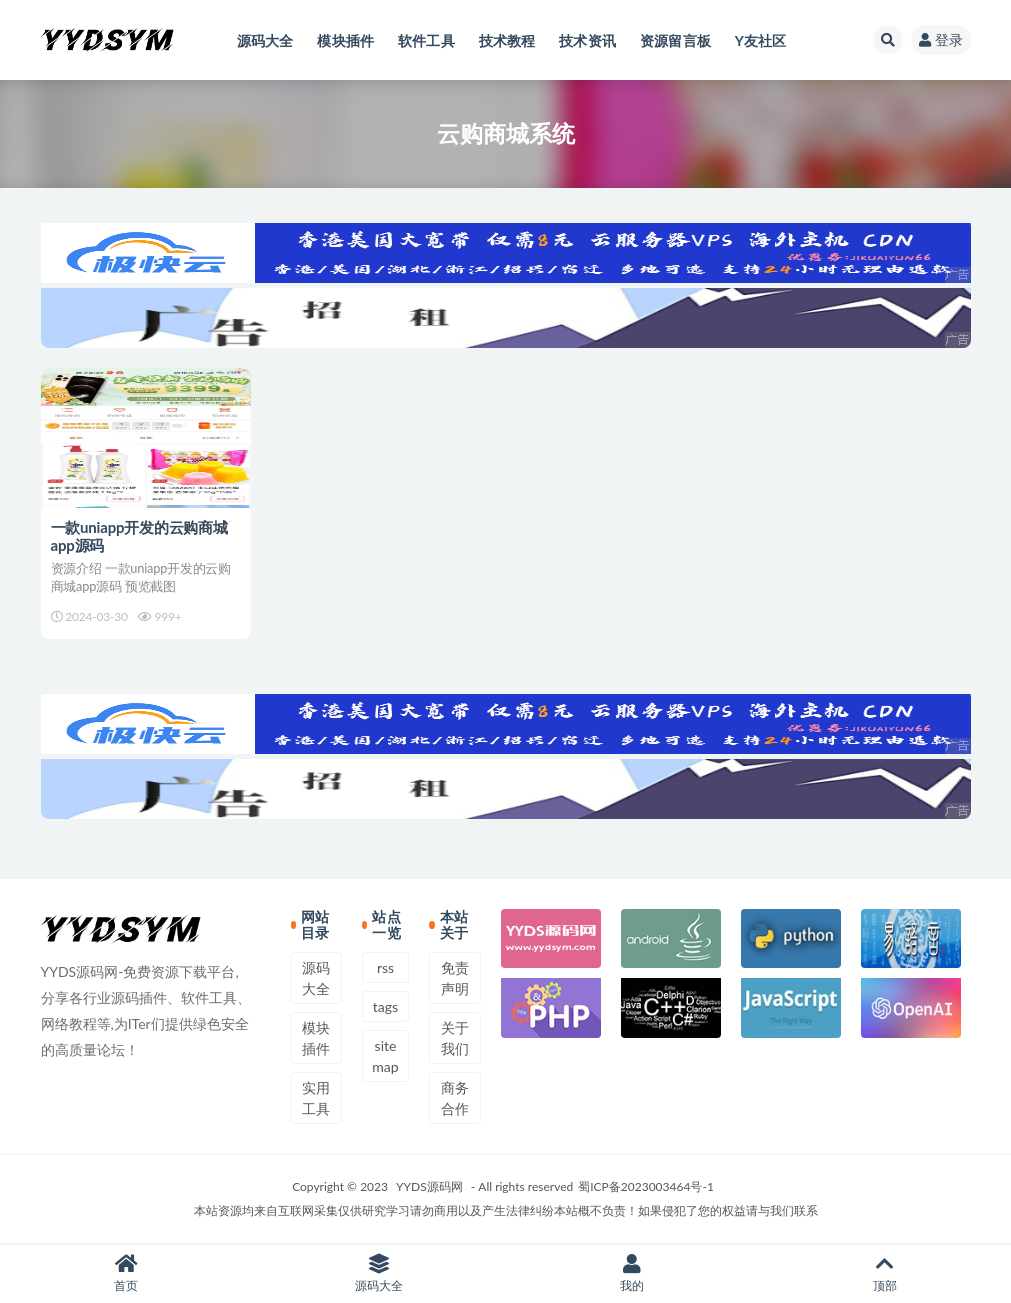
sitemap (385, 1056)
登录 (941, 39)
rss (385, 967)
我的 (632, 1273)
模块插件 (316, 1038)
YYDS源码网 (429, 1186)
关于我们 (455, 1038)
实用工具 (316, 1098)
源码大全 (316, 978)
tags (385, 1006)
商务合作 (455, 1098)
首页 (126, 1273)
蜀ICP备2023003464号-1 (646, 1186)
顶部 (884, 1273)
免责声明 (455, 978)
